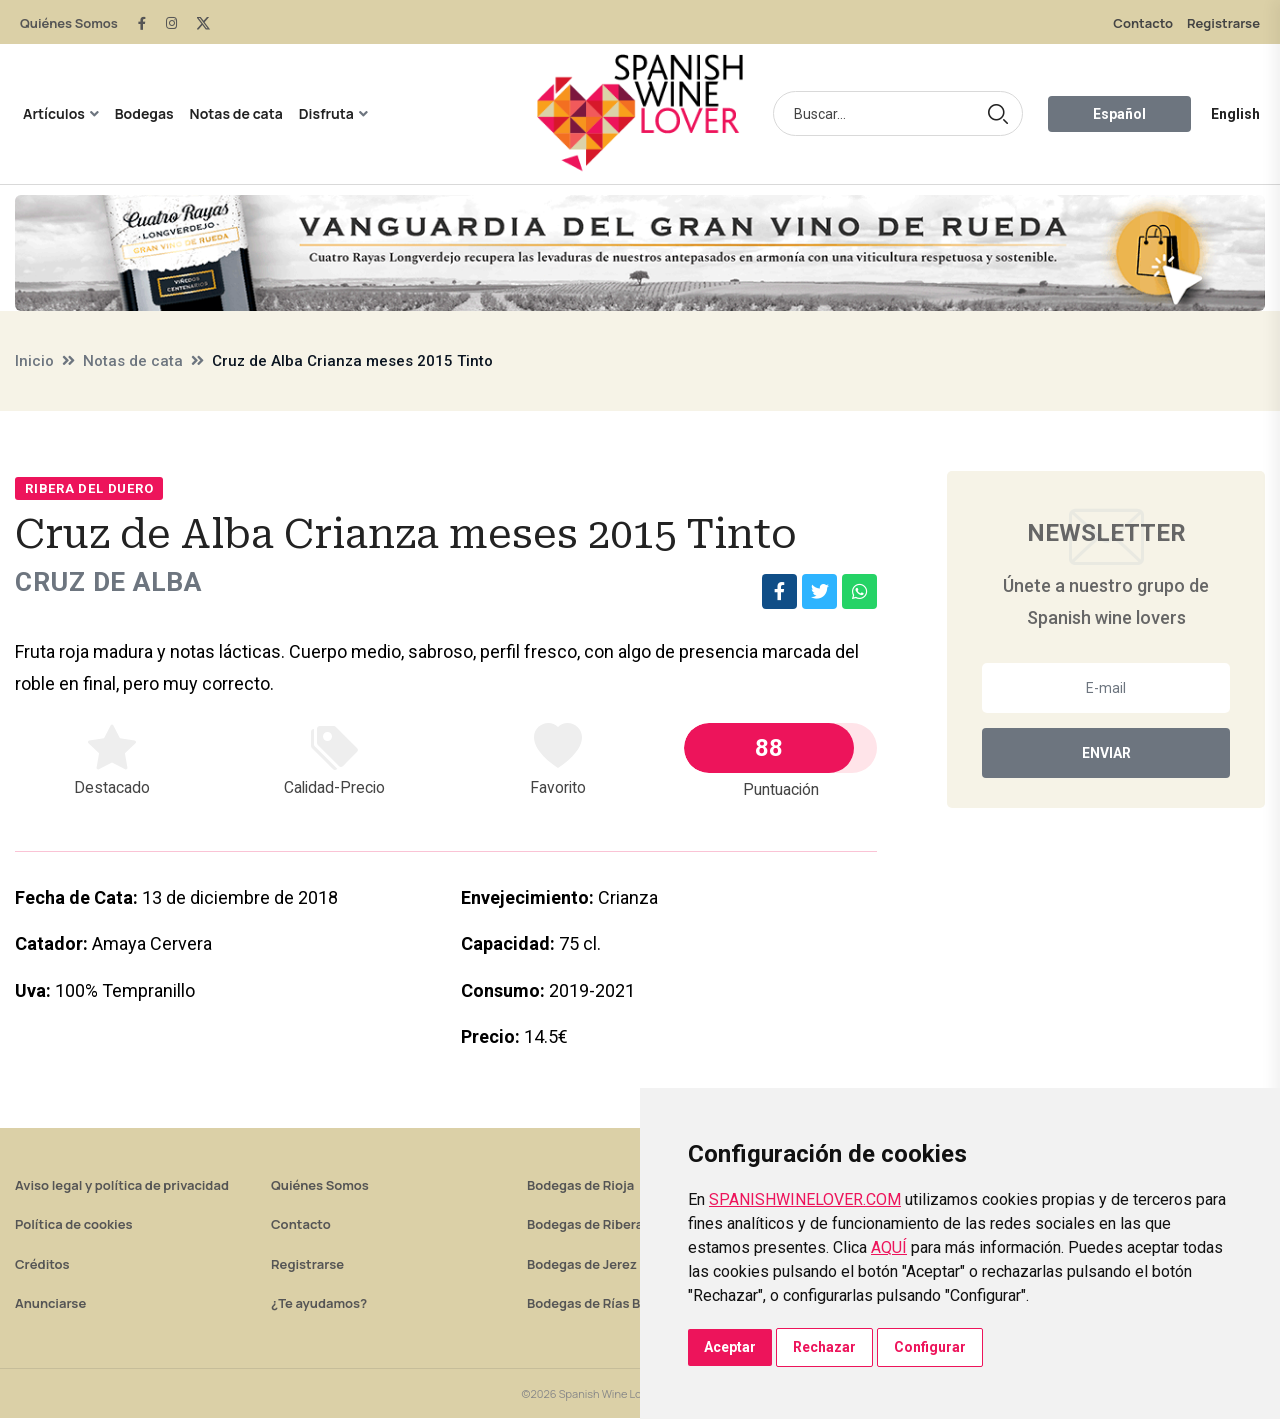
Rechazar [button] (824, 1347)
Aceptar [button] (730, 1347)
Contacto (1143, 23)
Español (1119, 114)
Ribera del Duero (89, 488)
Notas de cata (236, 113)
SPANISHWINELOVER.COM (805, 1199)
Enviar (1106, 753)
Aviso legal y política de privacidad (122, 1186)
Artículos (54, 113)
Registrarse (1223, 23)
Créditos (42, 1265)
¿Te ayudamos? (319, 1304)
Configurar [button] (930, 1347)
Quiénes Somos (69, 23)
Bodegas (144, 113)
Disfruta (326, 113)
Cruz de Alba (115, 582)
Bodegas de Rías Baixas (600, 1304)
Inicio (34, 361)
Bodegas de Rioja (580, 1186)
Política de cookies (74, 1225)
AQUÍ (889, 1247)
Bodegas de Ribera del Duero (616, 1225)
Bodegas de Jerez (582, 1265)
